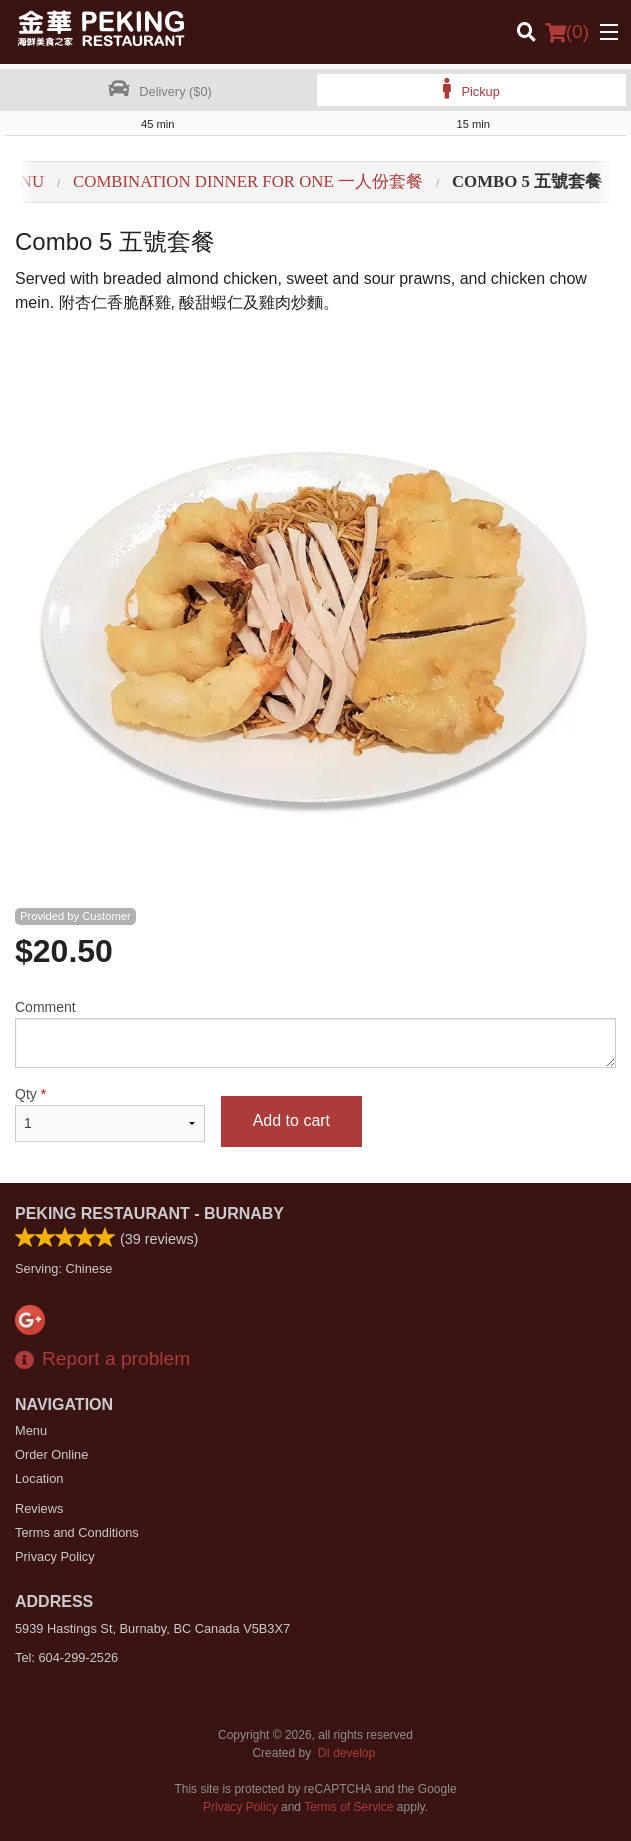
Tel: (66, 1657)
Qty (110, 1114)
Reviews (39, 1508)
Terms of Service (348, 1807)
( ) (567, 32)
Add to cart (291, 1120)
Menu (31, 1430)
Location (39, 1478)
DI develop (346, 1753)
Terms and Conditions (77, 1532)
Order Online (51, 1454)
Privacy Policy (55, 1556)
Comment (315, 1033)
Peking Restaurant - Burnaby (149, 1213)
